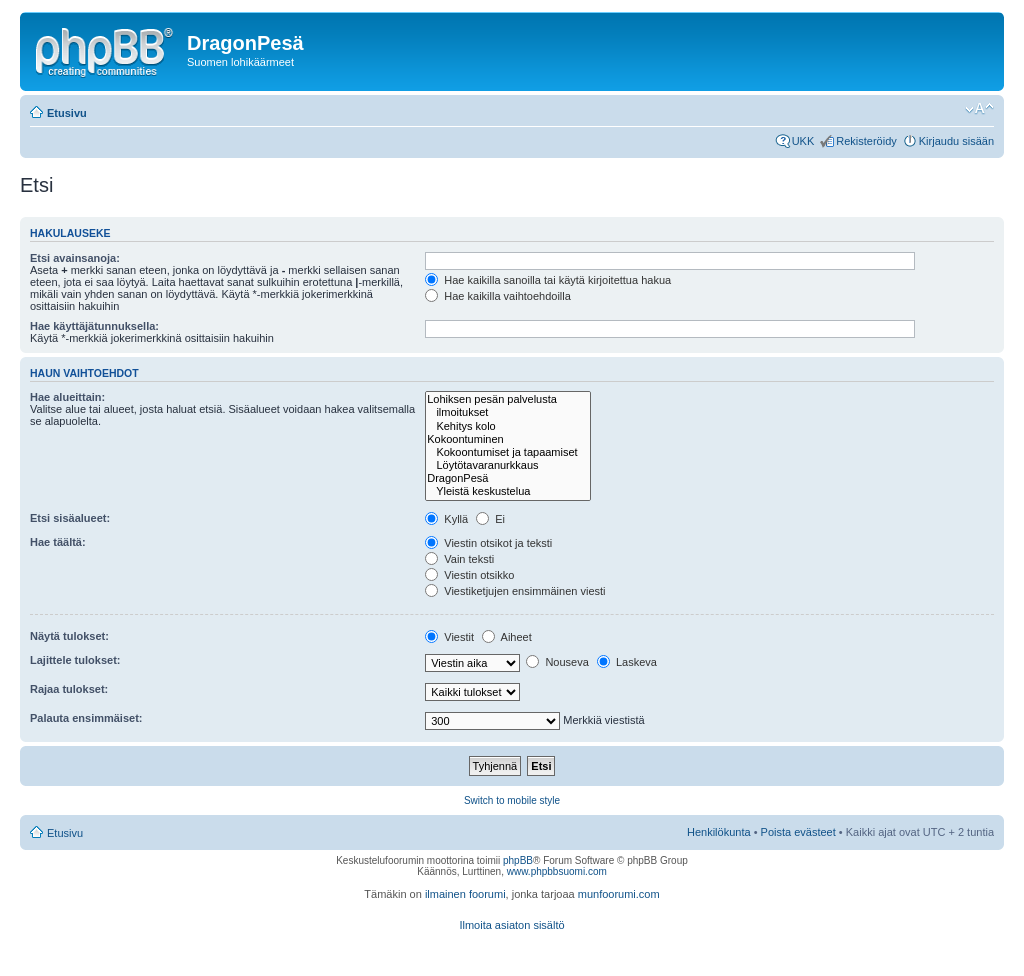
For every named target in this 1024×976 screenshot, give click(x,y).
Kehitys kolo (507, 426)
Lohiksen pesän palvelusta (507, 399)
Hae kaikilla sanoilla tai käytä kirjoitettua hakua (548, 280)
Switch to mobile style (512, 800)
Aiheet (507, 637)
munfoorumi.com (619, 894)
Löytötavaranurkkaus (507, 465)
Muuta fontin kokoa (979, 109)
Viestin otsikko (469, 575)
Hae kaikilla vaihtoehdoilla (498, 296)
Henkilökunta (719, 832)
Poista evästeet (798, 832)
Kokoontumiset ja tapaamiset (507, 452)
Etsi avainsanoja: (75, 258)
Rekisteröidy (866, 141)
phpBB (518, 860)
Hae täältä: (58, 542)
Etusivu (67, 113)
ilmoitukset (507, 412)
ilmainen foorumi (465, 894)
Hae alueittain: (67, 397)
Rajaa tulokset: (69, 689)
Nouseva (557, 662)
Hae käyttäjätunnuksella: (94, 326)
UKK (803, 141)
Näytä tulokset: (69, 636)
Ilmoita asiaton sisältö (511, 925)
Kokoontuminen (507, 439)
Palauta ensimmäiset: (86, 718)
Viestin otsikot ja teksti (488, 543)
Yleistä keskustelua (507, 491)
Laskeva (627, 662)
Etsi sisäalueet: (70, 518)
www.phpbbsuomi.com (557, 871)
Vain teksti (459, 559)
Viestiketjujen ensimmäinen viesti (515, 591)
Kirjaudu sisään (956, 141)
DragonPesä (507, 478)
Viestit (449, 637)
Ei (490, 519)
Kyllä (446, 519)
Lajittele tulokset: (75, 660)
